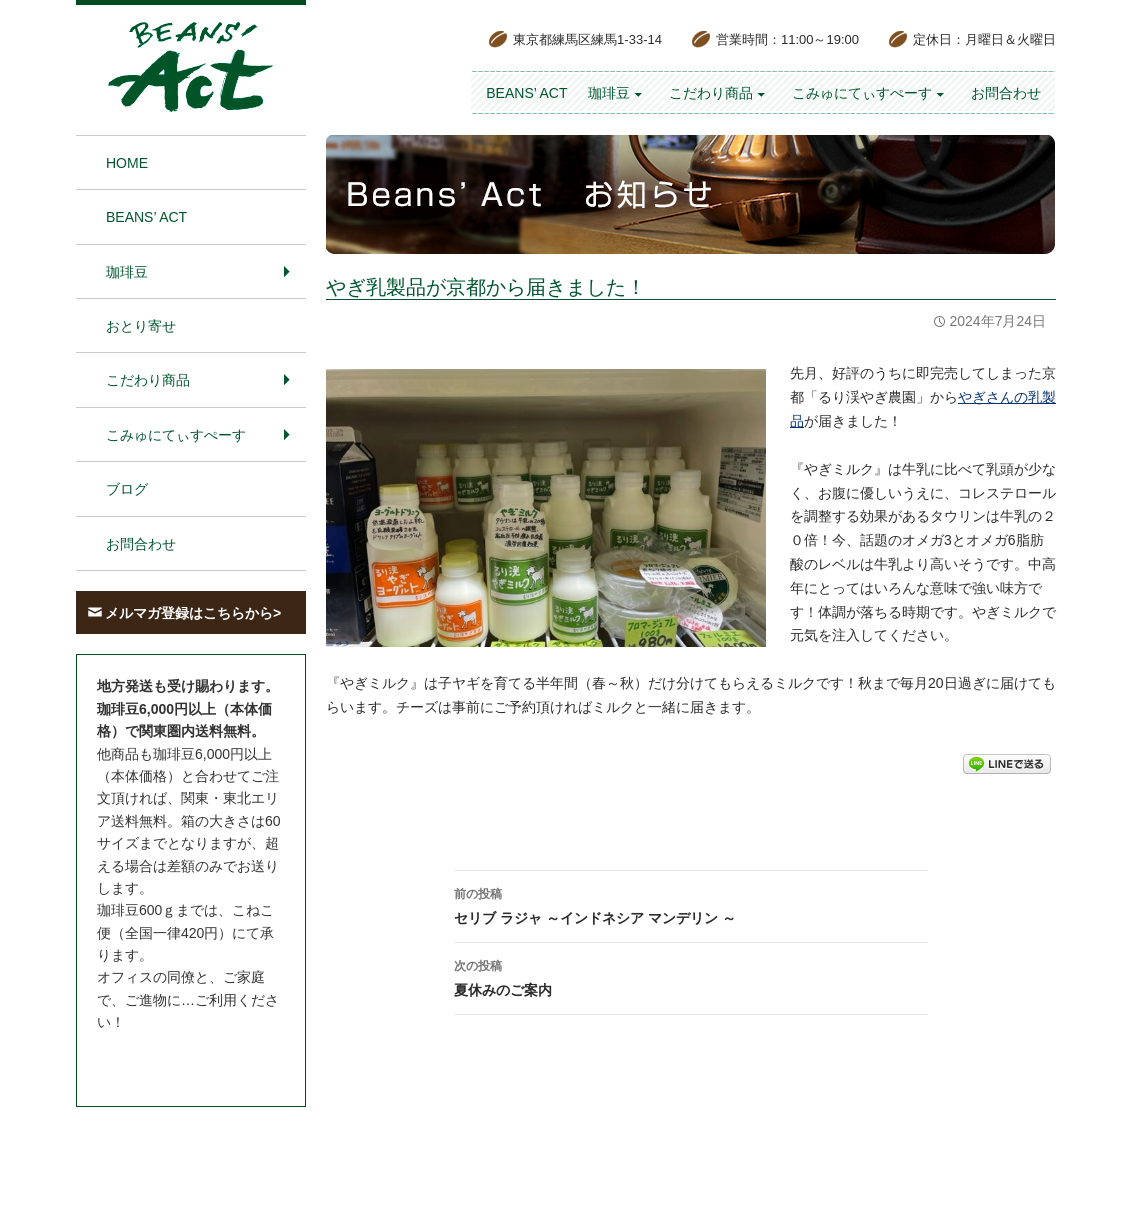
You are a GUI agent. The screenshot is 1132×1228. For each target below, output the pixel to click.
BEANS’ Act (526, 93)
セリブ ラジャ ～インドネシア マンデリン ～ (691, 904)
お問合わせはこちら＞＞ (174, 1060)
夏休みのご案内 (691, 976)
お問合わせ (1006, 93)
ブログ (127, 489)
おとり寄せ (141, 326)
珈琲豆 (609, 93)
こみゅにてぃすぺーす (862, 93)
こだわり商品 (711, 93)
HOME (127, 163)
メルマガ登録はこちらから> (193, 613)
